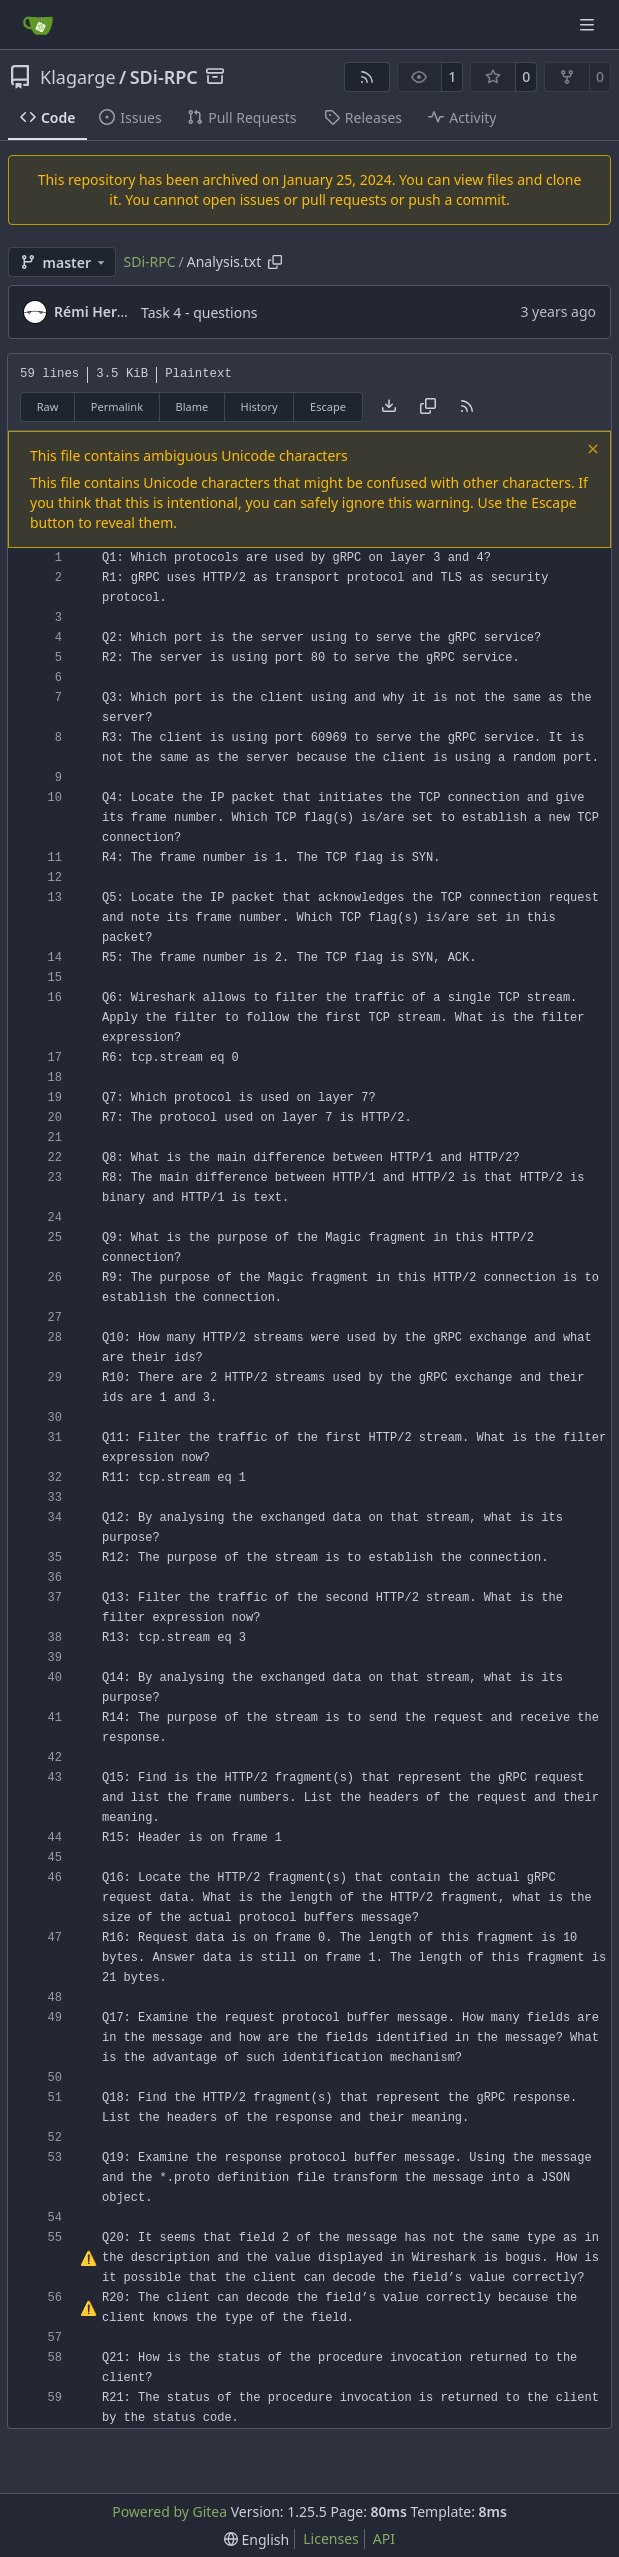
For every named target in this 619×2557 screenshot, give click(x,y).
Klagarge (78, 77)
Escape (328, 406)
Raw (48, 406)
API (384, 2538)
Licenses (331, 2538)
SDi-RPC (164, 77)
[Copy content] (428, 407)
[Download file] (389, 407)
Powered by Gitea (169, 2511)
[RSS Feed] (367, 77)
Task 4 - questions (199, 312)
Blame (191, 406)
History (259, 406)
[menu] (256, 2539)
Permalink (117, 406)
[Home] (38, 25)
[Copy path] (275, 262)
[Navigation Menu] (589, 24)
